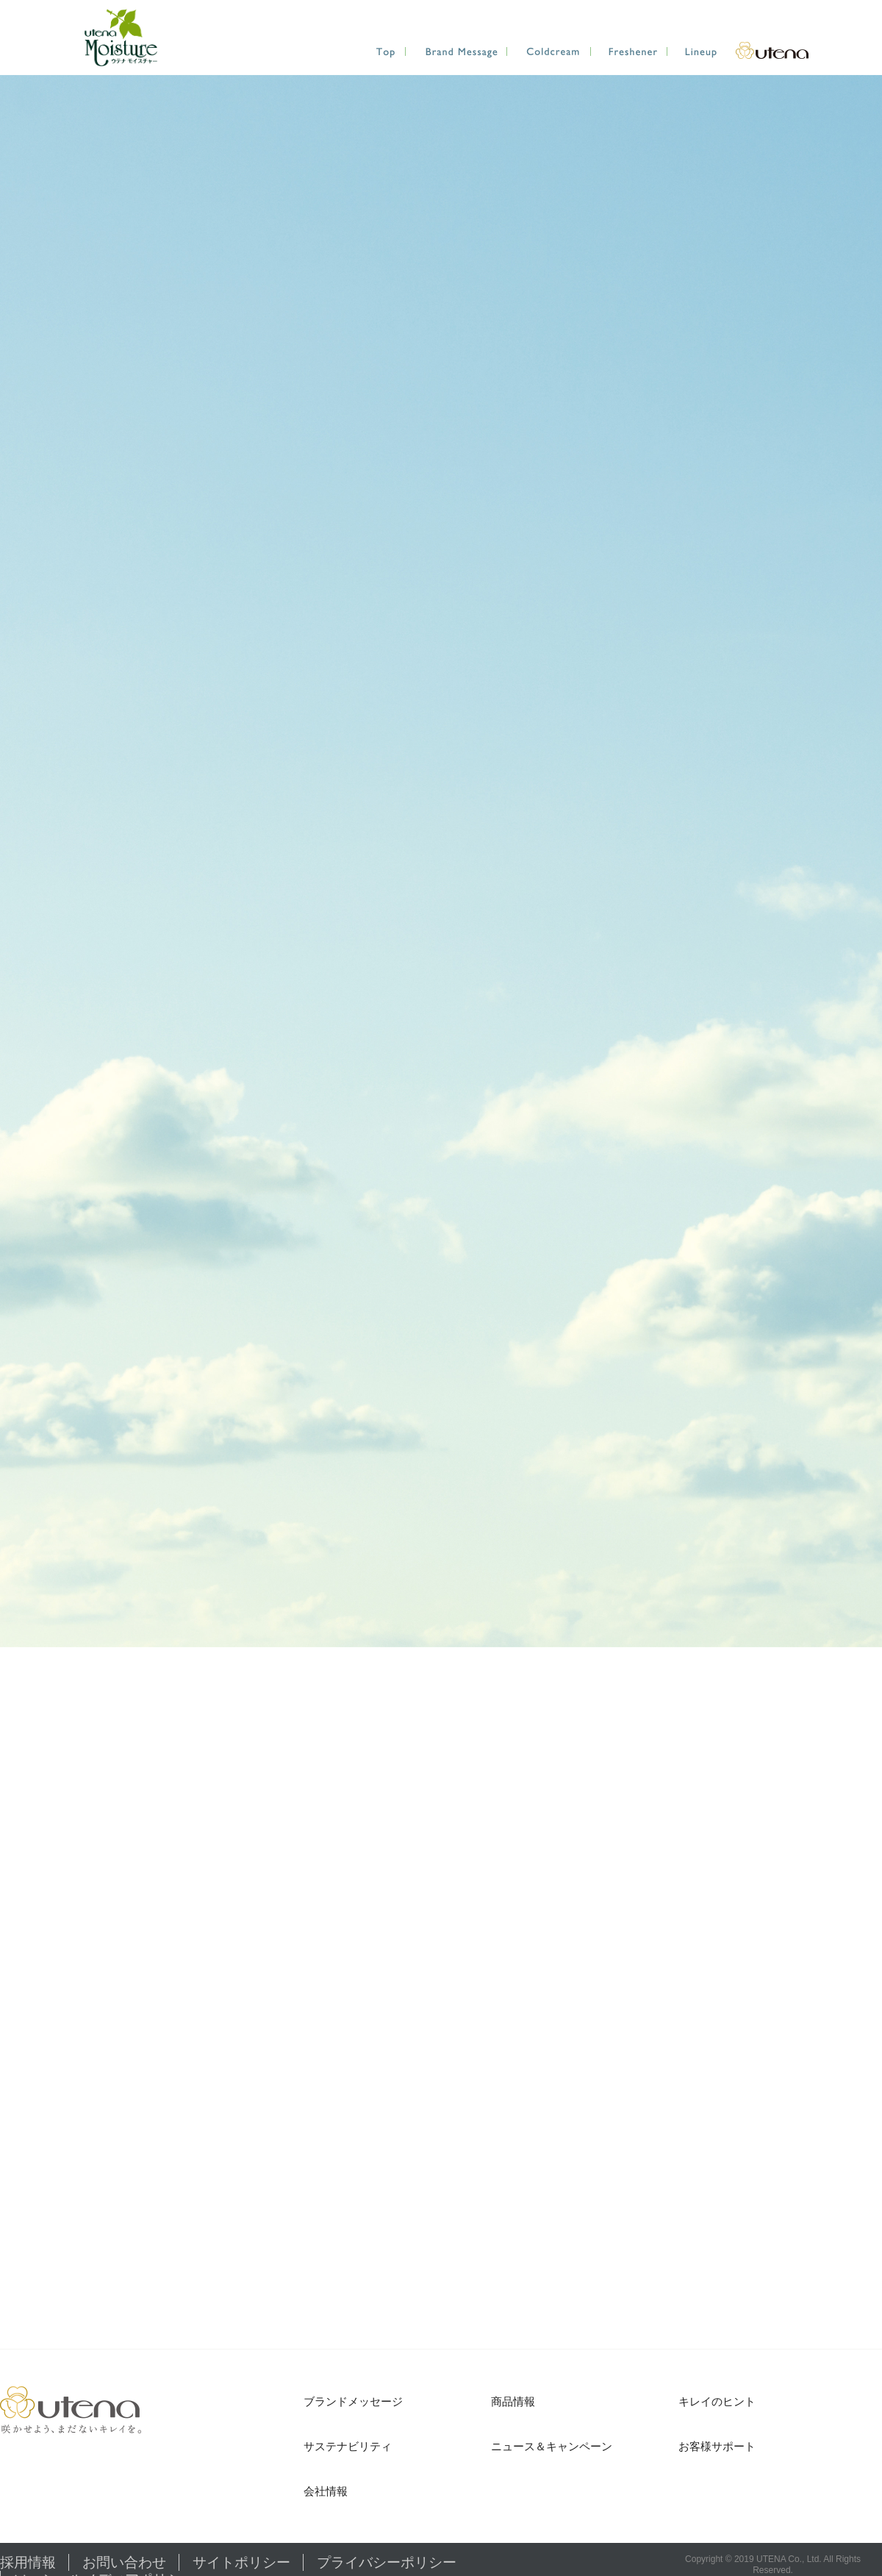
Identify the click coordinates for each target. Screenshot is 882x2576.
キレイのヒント (717, 2401)
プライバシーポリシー (262, 2559)
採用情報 (17, 2559)
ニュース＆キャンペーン (551, 2446)
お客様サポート (717, 2446)
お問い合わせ (84, 2559)
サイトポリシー (165, 2559)
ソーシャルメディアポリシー (386, 2559)
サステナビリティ (348, 2446)
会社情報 (326, 2491)
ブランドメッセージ (353, 2401)
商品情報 (513, 2401)
